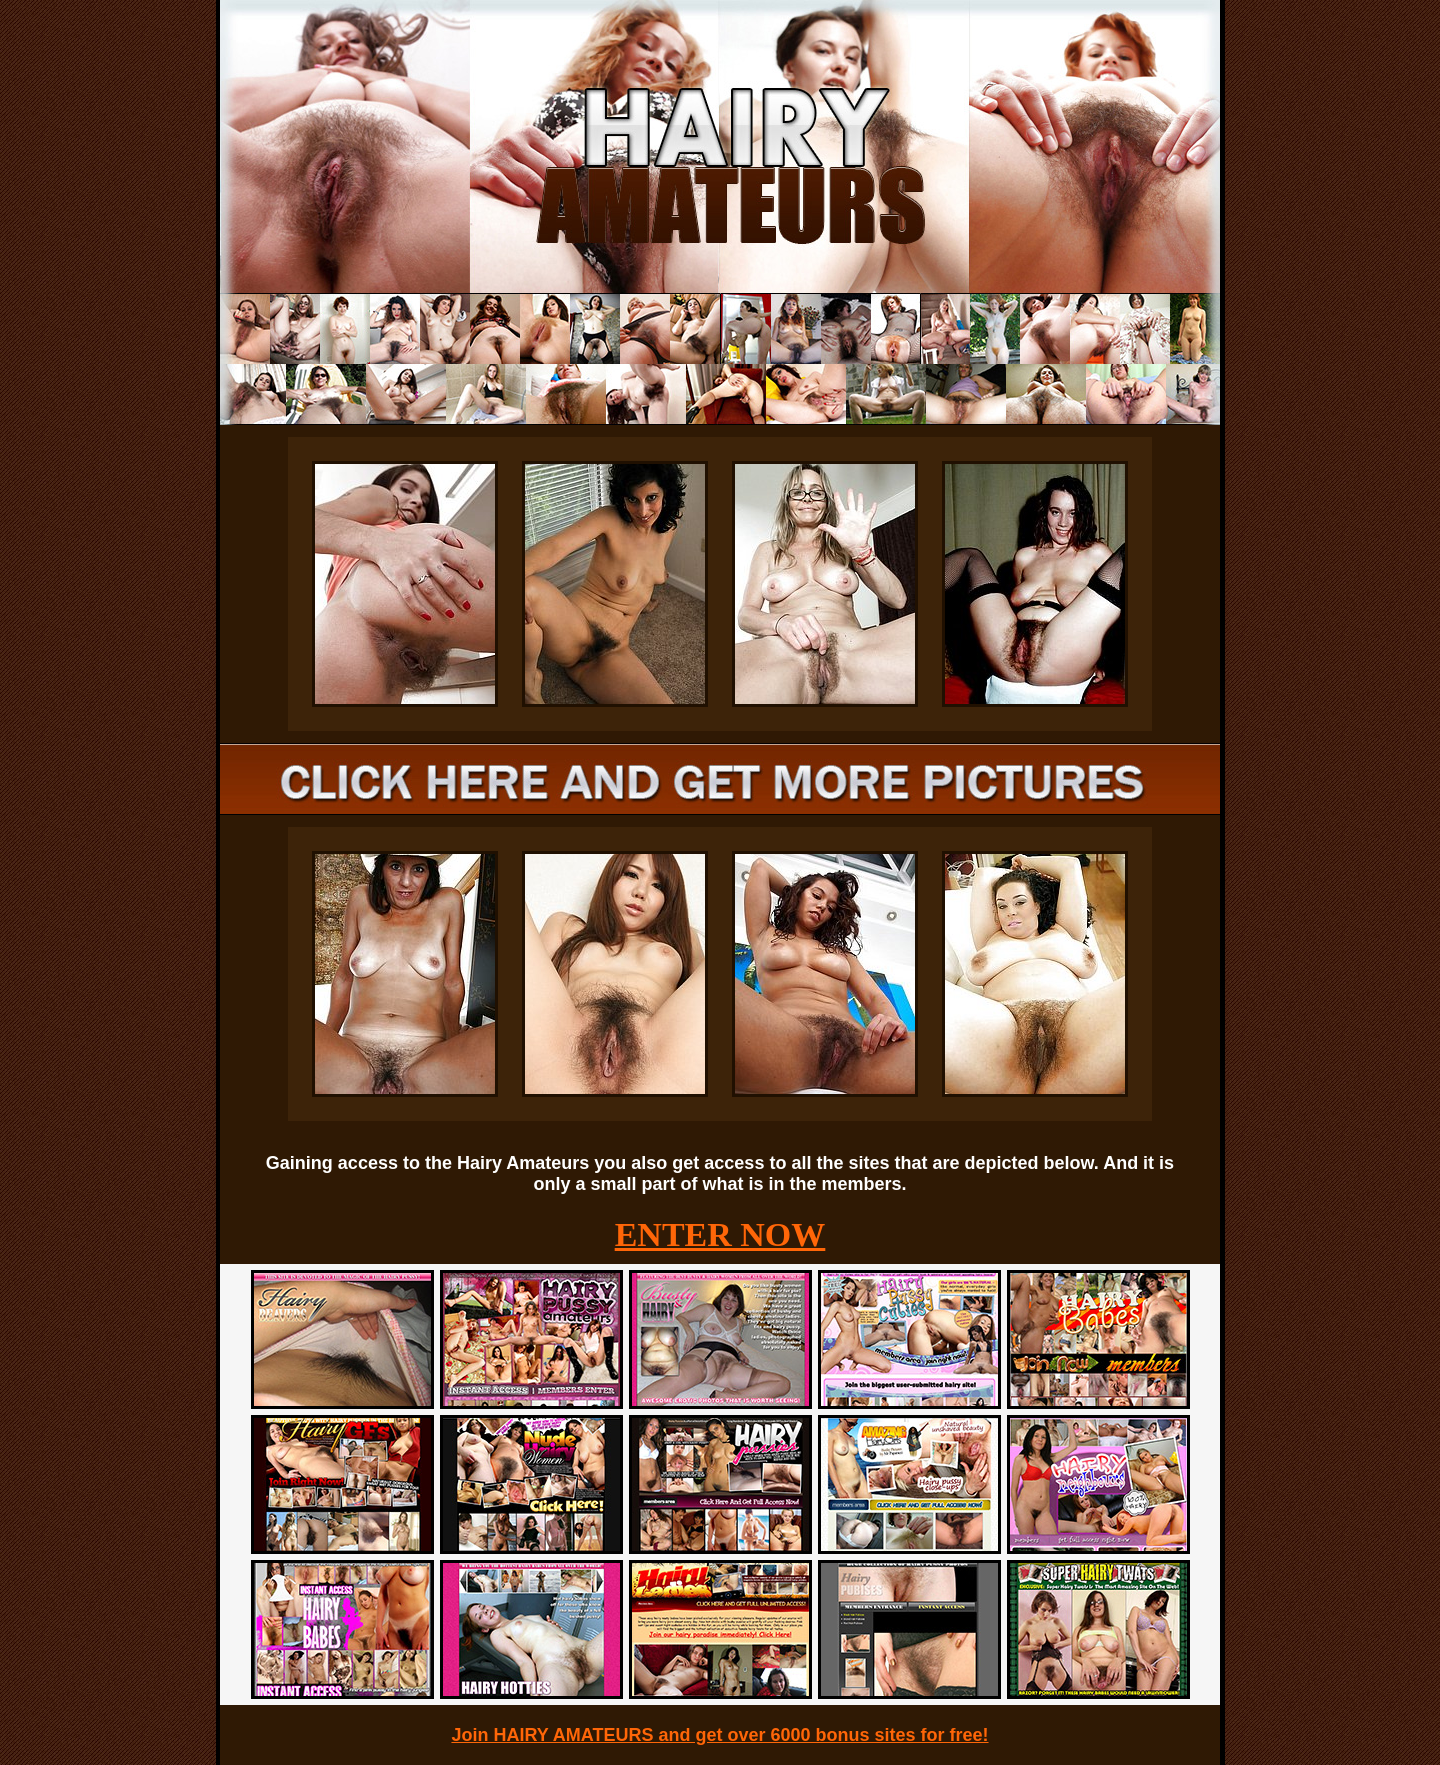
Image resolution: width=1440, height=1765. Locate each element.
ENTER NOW (720, 1234)
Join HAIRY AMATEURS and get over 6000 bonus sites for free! (719, 1735)
